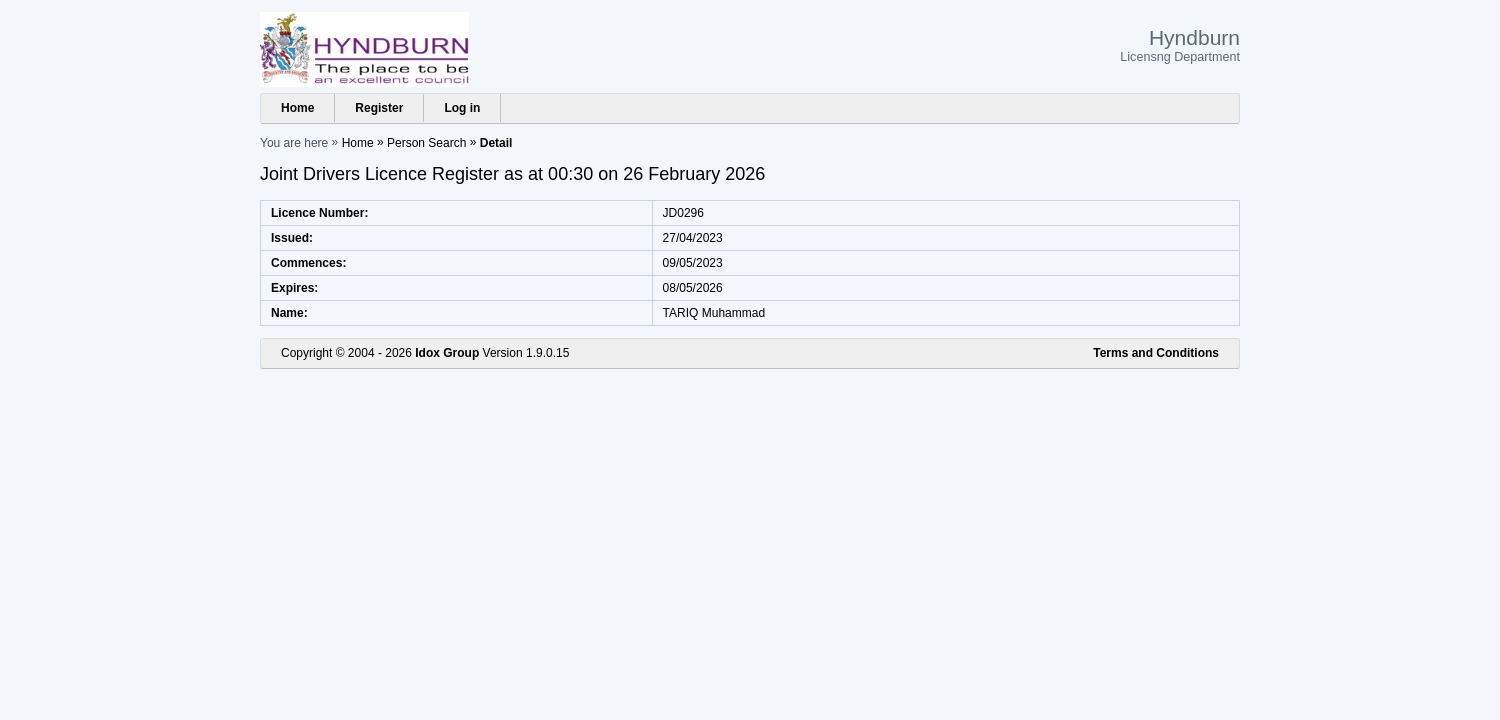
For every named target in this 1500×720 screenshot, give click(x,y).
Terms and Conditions (1156, 353)
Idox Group (447, 353)
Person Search (426, 143)
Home (297, 108)
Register (379, 108)
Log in (462, 108)
